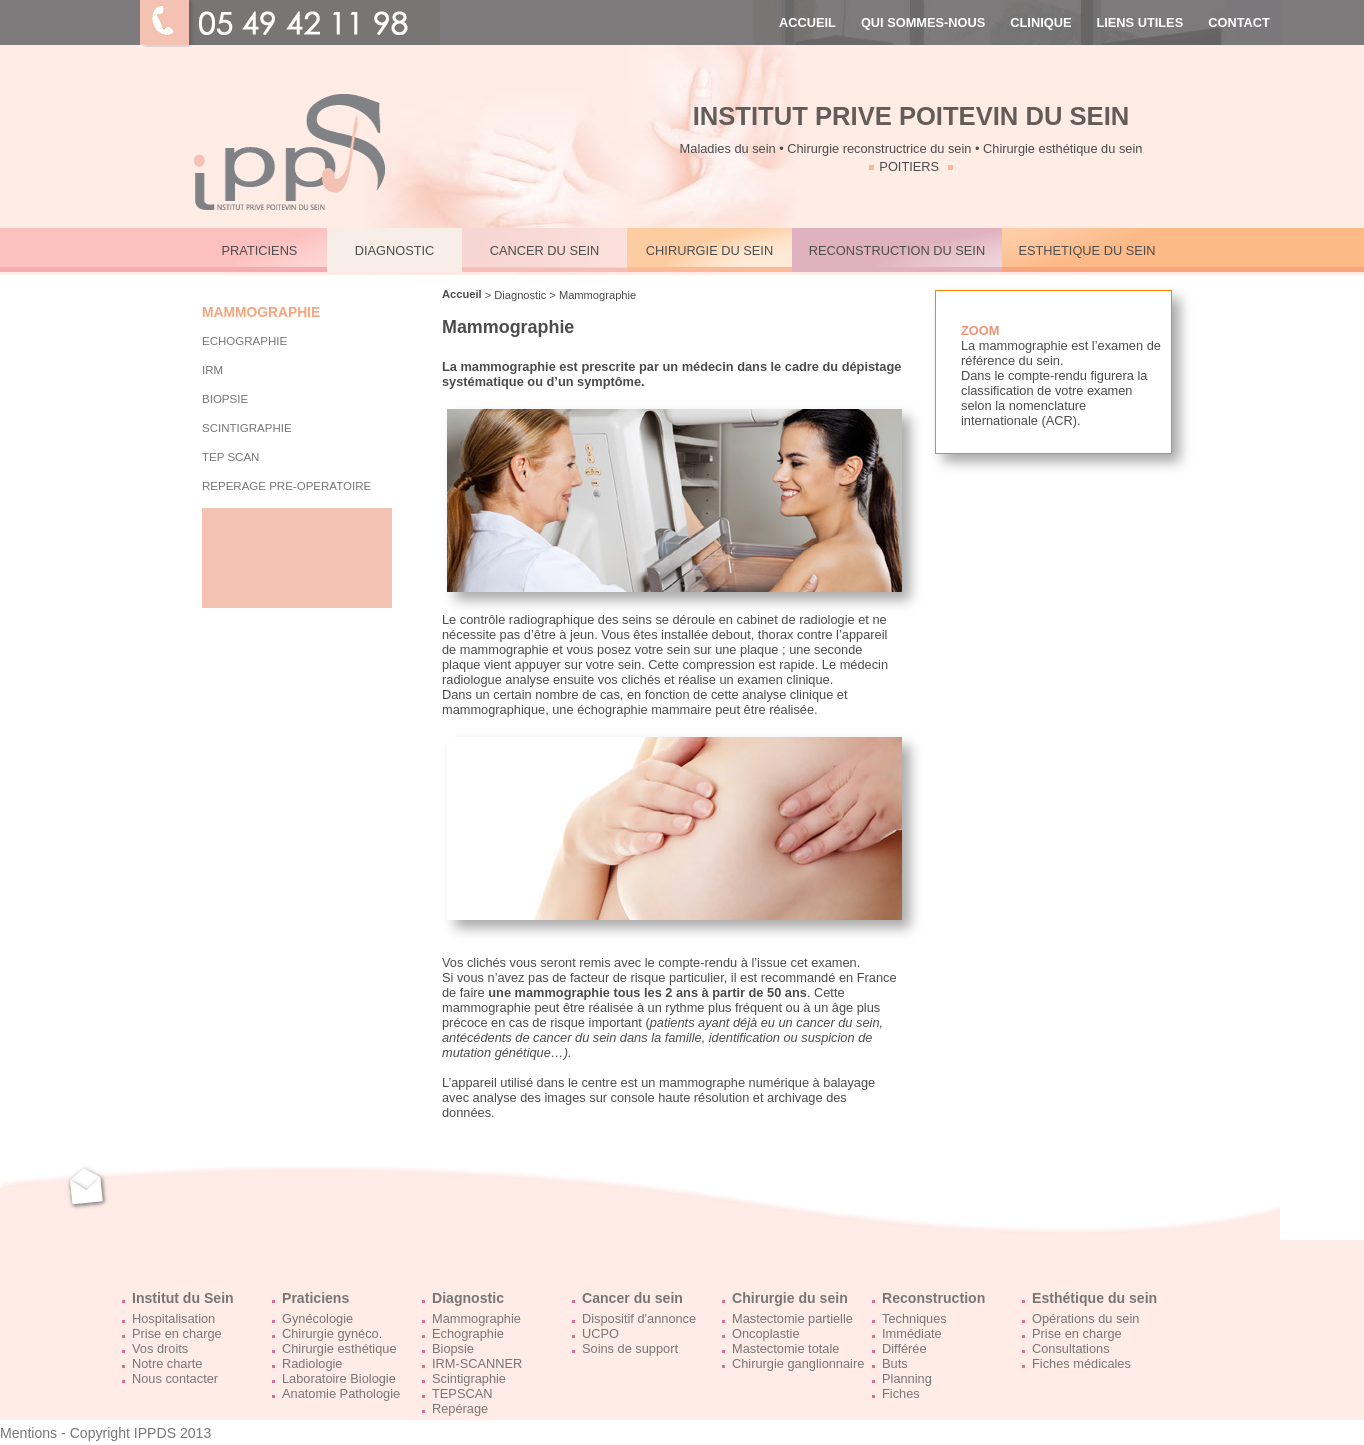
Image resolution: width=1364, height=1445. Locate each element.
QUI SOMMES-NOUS (923, 22)
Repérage (460, 1408)
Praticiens (315, 1298)
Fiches (901, 1393)
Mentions (28, 1433)
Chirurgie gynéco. (332, 1333)
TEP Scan (230, 457)
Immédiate (912, 1333)
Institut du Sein (183, 1298)
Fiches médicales (1081, 1363)
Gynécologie (317, 1318)
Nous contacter (175, 1378)
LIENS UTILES (1139, 22)
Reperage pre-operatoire (286, 486)
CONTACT (1239, 22)
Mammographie (476, 1318)
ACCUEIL (807, 22)
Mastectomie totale (785, 1348)
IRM (212, 370)
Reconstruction (933, 1298)
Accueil (462, 294)
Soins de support (630, 1348)
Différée (904, 1348)
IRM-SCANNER (477, 1363)
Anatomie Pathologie (341, 1393)
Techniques (914, 1318)
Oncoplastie (766, 1333)
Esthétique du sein (1094, 1298)
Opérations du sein (1085, 1318)
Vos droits (160, 1348)
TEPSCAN (462, 1393)
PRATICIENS (260, 250)
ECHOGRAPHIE (244, 341)
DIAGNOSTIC (395, 250)
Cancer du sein (632, 1298)
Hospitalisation (173, 1318)
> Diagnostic (514, 295)
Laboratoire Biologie (339, 1378)
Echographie (468, 1333)
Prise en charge (177, 1333)
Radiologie (312, 1363)
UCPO (600, 1333)
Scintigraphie (469, 1378)
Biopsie (453, 1348)
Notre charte (167, 1363)
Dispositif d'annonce (639, 1318)
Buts (895, 1363)
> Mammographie (591, 295)
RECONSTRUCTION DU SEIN (897, 250)
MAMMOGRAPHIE (261, 312)
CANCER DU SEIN (545, 250)
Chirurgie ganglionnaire (798, 1363)
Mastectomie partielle (792, 1318)
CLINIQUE (1040, 22)
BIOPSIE (225, 399)
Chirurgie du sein (790, 1298)
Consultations (1071, 1348)
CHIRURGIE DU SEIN (709, 250)
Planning (907, 1378)
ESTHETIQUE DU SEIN (1086, 250)
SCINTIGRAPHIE (247, 428)
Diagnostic (468, 1298)
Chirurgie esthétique (339, 1348)
